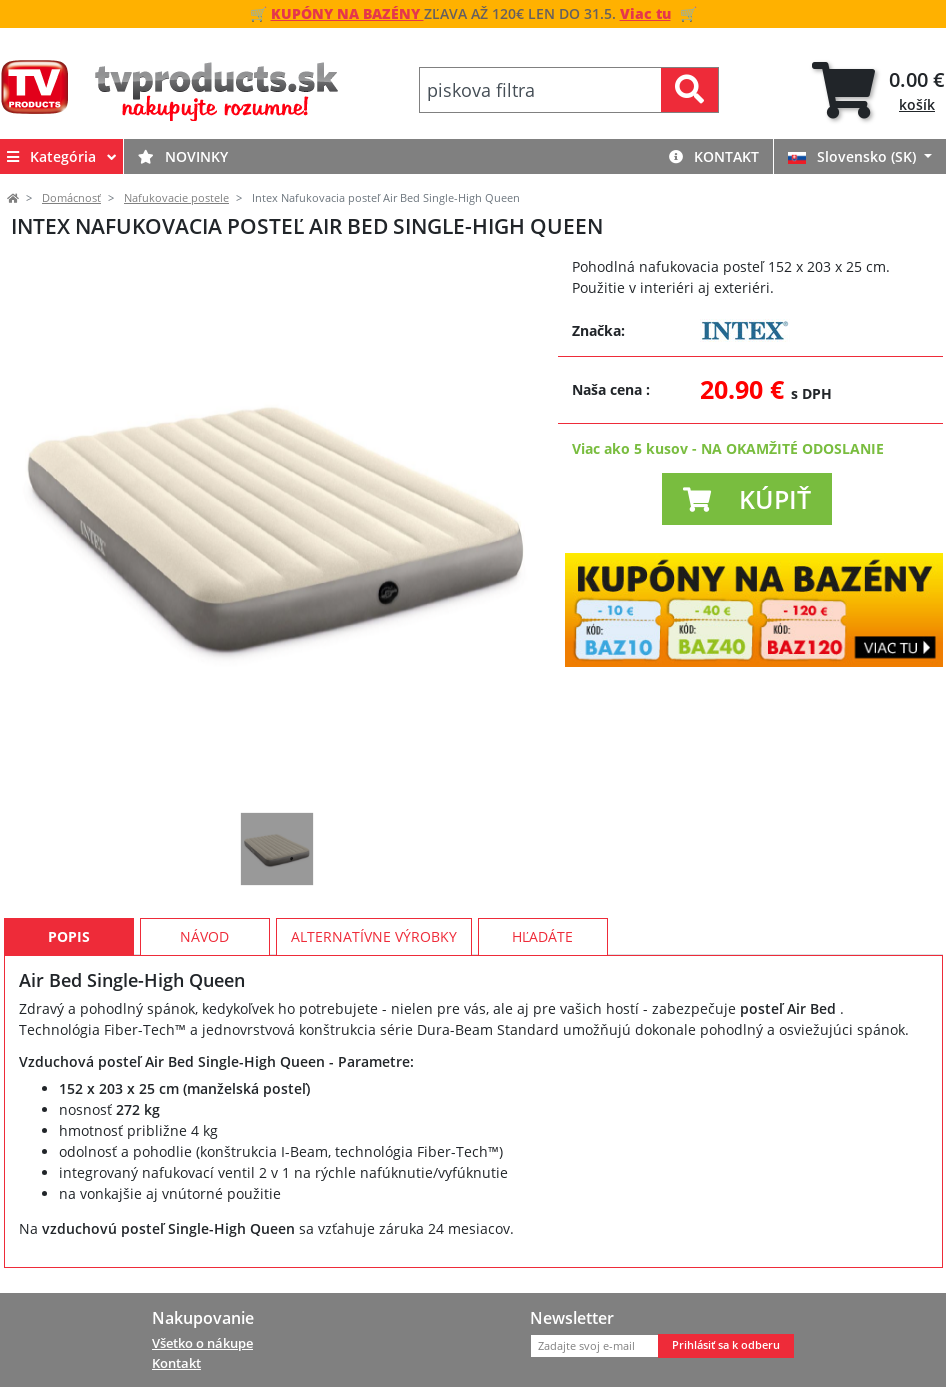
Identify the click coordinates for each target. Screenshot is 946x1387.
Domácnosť (71, 198)
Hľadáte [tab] (542, 936)
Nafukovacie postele (176, 198)
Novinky (183, 156)
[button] (747, 499)
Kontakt (714, 156)
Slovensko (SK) (854, 156)
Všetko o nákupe (202, 1343)
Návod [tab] (204, 936)
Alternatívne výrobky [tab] (374, 936)
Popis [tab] (69, 936)
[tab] (878, 90)
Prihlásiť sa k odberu (726, 1345)
